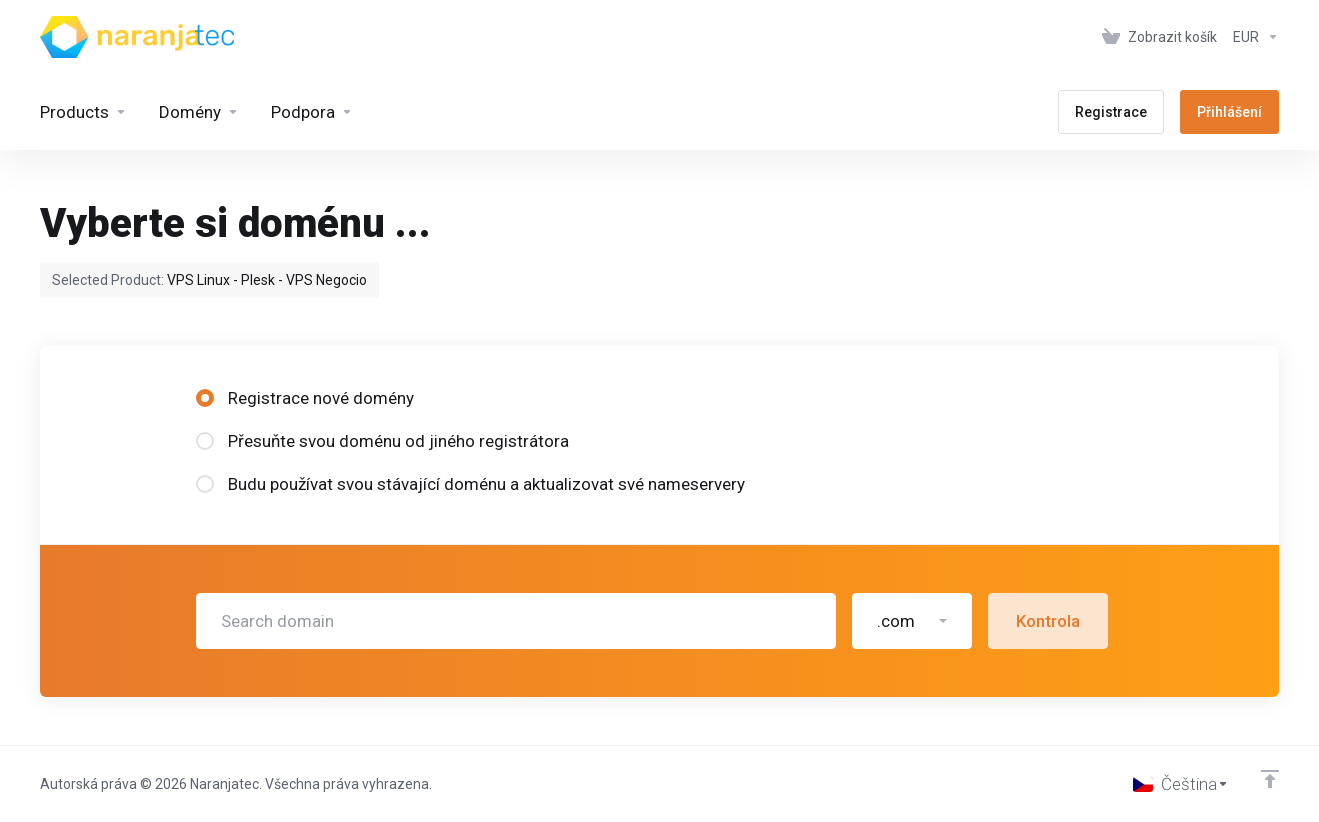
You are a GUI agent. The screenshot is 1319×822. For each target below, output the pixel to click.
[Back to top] (1270, 779)
